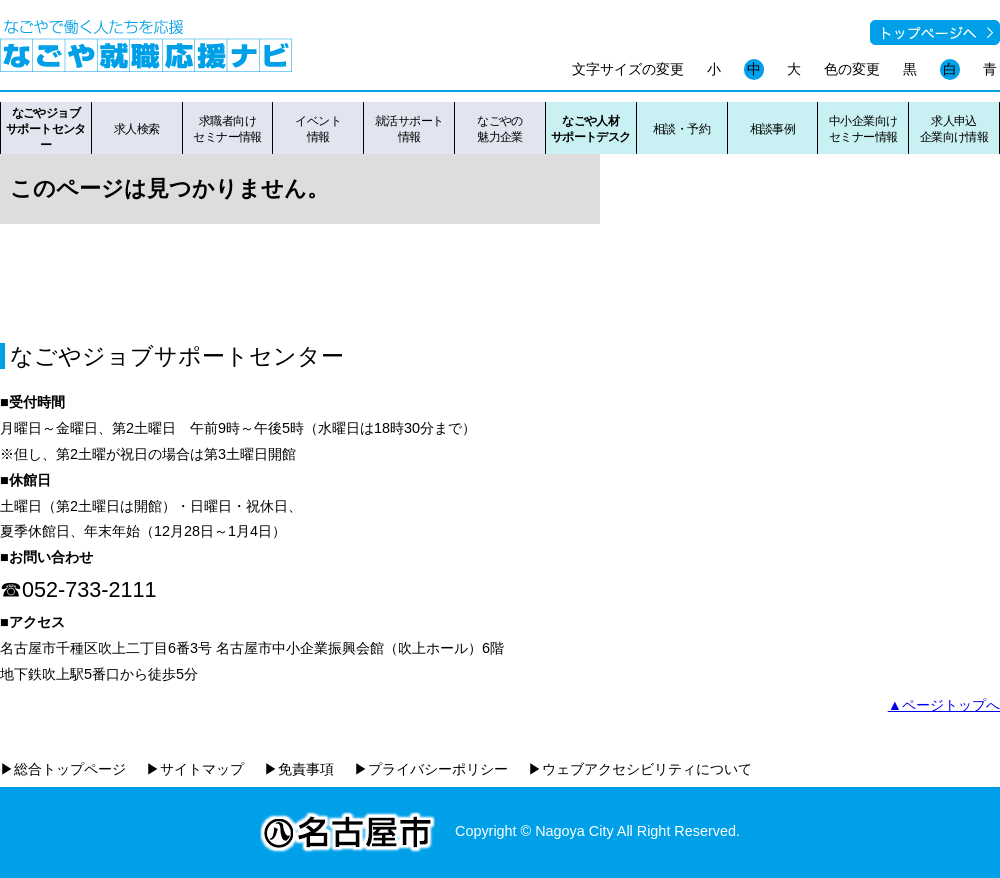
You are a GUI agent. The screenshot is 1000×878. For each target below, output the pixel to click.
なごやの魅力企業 (500, 129)
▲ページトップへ (944, 705)
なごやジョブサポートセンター (46, 129)
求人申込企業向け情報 (954, 129)
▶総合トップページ (63, 769)
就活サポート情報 (409, 129)
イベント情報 (318, 129)
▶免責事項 (299, 769)
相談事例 (773, 129)
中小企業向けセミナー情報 (863, 129)
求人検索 (137, 129)
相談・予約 (681, 129)
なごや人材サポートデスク (591, 129)
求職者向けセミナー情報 (227, 129)
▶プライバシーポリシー (431, 769)
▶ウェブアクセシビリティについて (640, 769)
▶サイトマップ (195, 769)
